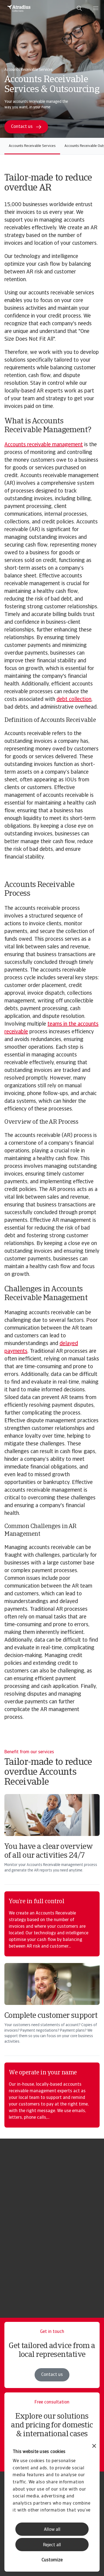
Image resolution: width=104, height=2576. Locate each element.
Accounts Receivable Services (32, 146)
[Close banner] (94, 2446)
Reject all (52, 2545)
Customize (52, 2560)
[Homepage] (19, 8)
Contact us (52, 2375)
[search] (79, 8)
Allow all (52, 2529)
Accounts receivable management (43, 445)
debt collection (74, 699)
